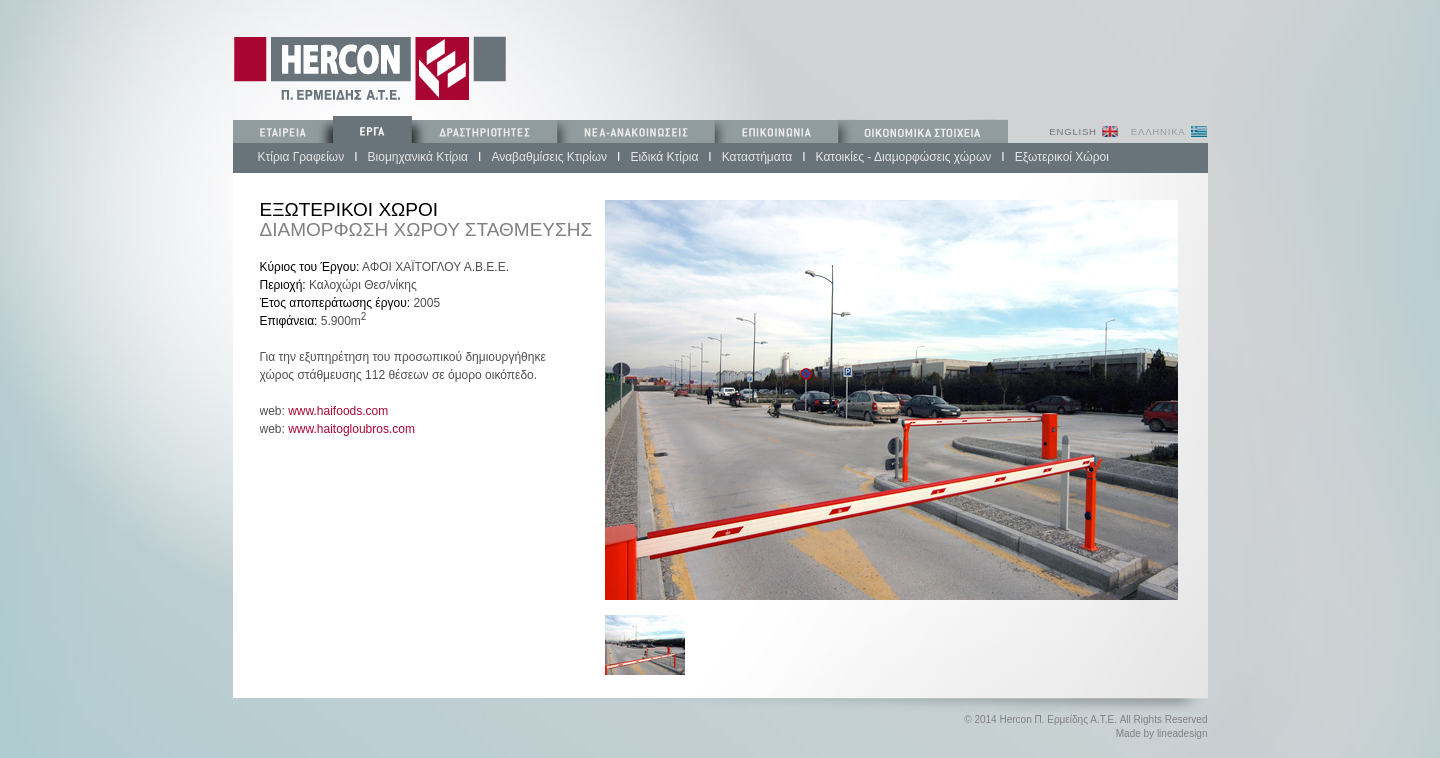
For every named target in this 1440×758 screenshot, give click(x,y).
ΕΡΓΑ (372, 130)
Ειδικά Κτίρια (664, 157)
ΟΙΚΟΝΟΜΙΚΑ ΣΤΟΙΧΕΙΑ (923, 130)
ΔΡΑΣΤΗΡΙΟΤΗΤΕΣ (484, 130)
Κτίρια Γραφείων (301, 157)
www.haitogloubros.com (351, 429)
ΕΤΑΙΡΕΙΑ (283, 130)
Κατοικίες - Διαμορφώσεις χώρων (904, 157)
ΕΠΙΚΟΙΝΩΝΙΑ (774, 130)
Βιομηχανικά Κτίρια (418, 157)
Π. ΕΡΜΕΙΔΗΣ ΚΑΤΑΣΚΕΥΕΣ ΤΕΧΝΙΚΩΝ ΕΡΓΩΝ (369, 68)
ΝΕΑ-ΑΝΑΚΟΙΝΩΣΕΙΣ (635, 130)
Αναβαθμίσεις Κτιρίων (549, 157)
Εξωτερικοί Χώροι (1062, 157)
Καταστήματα (757, 157)
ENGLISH (1073, 131)
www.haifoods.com (338, 411)
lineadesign (1182, 733)
